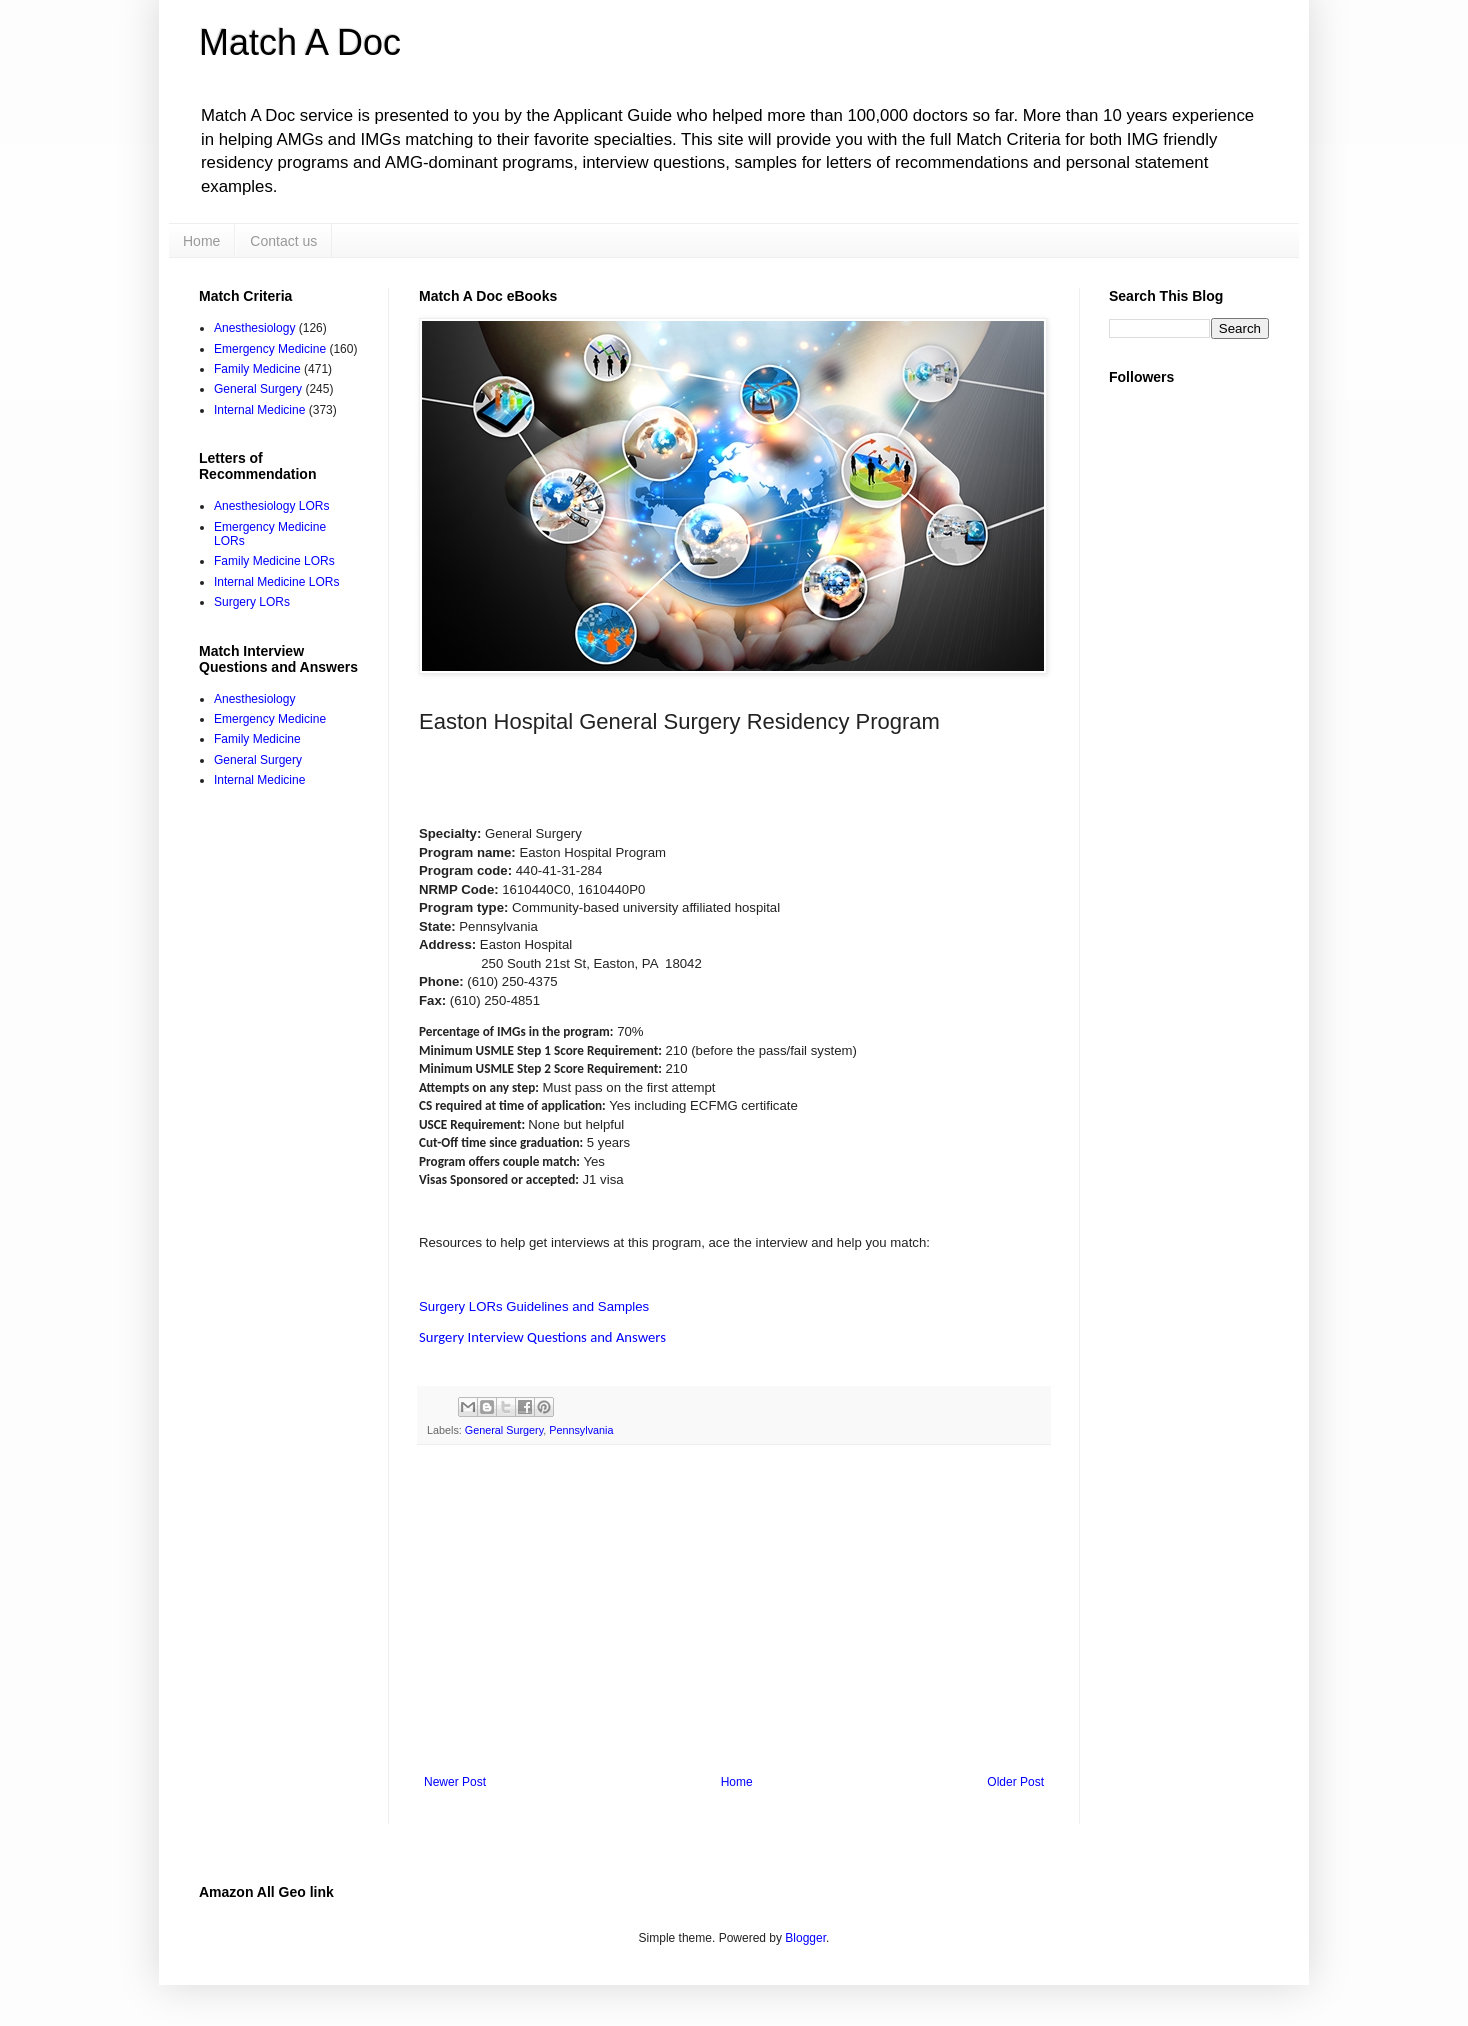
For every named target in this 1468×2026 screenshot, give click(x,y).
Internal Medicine (259, 410)
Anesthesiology (254, 328)
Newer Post (455, 1782)
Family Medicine (257, 369)
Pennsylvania (581, 1430)
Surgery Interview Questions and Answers (542, 1337)
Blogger (805, 1938)
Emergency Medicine (270, 349)
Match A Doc (300, 42)
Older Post (1015, 1782)
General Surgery (504, 1430)
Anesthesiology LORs (271, 506)
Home (201, 241)
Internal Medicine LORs (276, 582)
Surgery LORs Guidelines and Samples (534, 1306)
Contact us (283, 241)
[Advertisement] (734, 1610)
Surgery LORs (252, 602)
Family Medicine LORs (274, 561)
